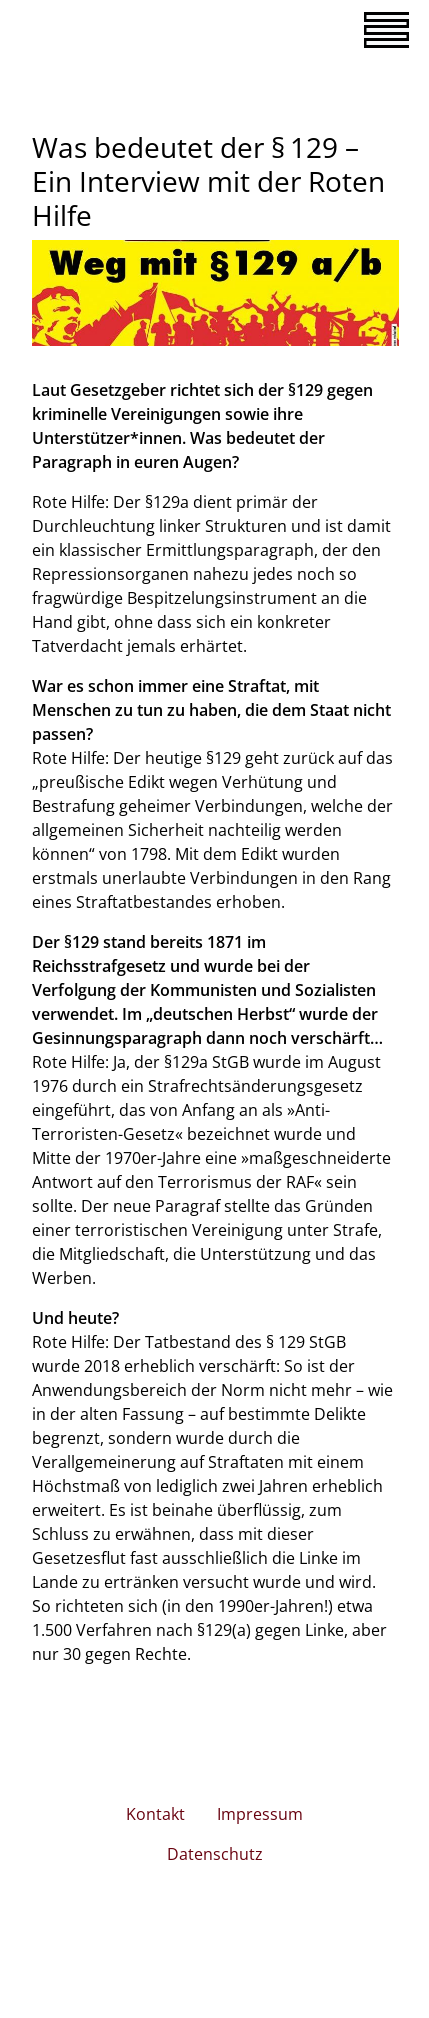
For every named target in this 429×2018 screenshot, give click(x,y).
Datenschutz (215, 1854)
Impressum (260, 1814)
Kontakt (155, 1814)
